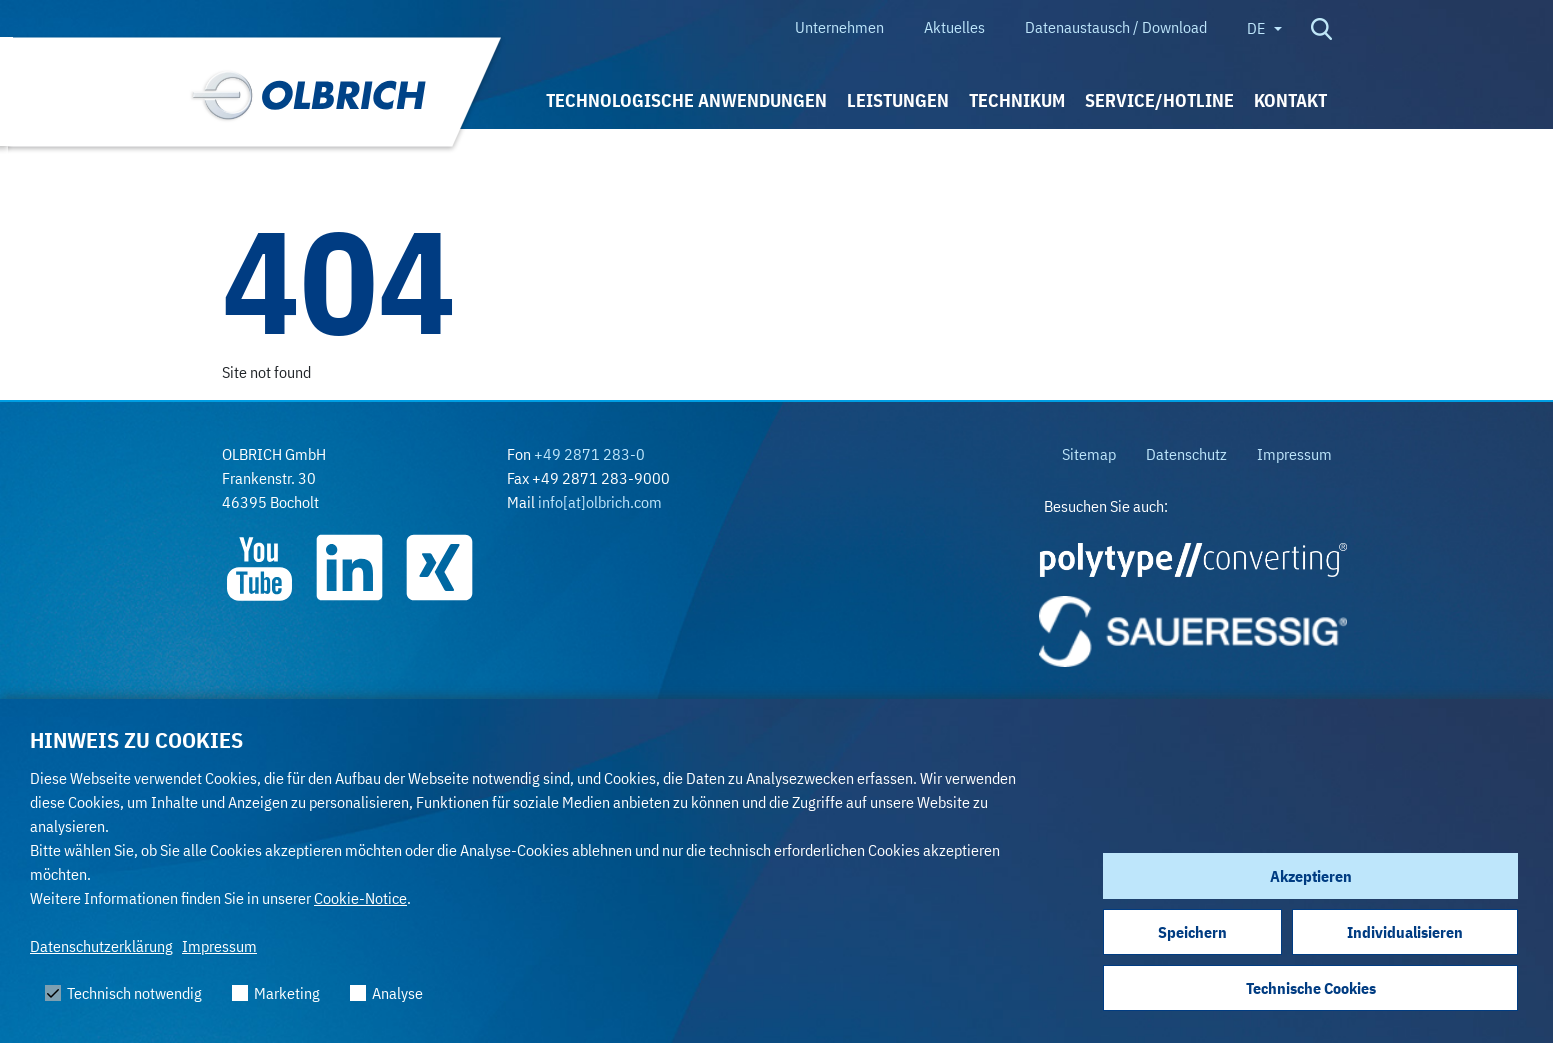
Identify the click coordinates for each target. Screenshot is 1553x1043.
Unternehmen (839, 27)
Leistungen (898, 100)
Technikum (1017, 100)
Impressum (219, 946)
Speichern (1192, 932)
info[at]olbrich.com (600, 502)
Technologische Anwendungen (686, 100)
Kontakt (1290, 100)
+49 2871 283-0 (589, 454)
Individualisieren (1405, 932)
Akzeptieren (1311, 876)
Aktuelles (954, 27)
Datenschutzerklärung (101, 946)
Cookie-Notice (360, 898)
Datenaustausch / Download (1116, 27)
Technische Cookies (1311, 988)
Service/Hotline (1159, 100)
